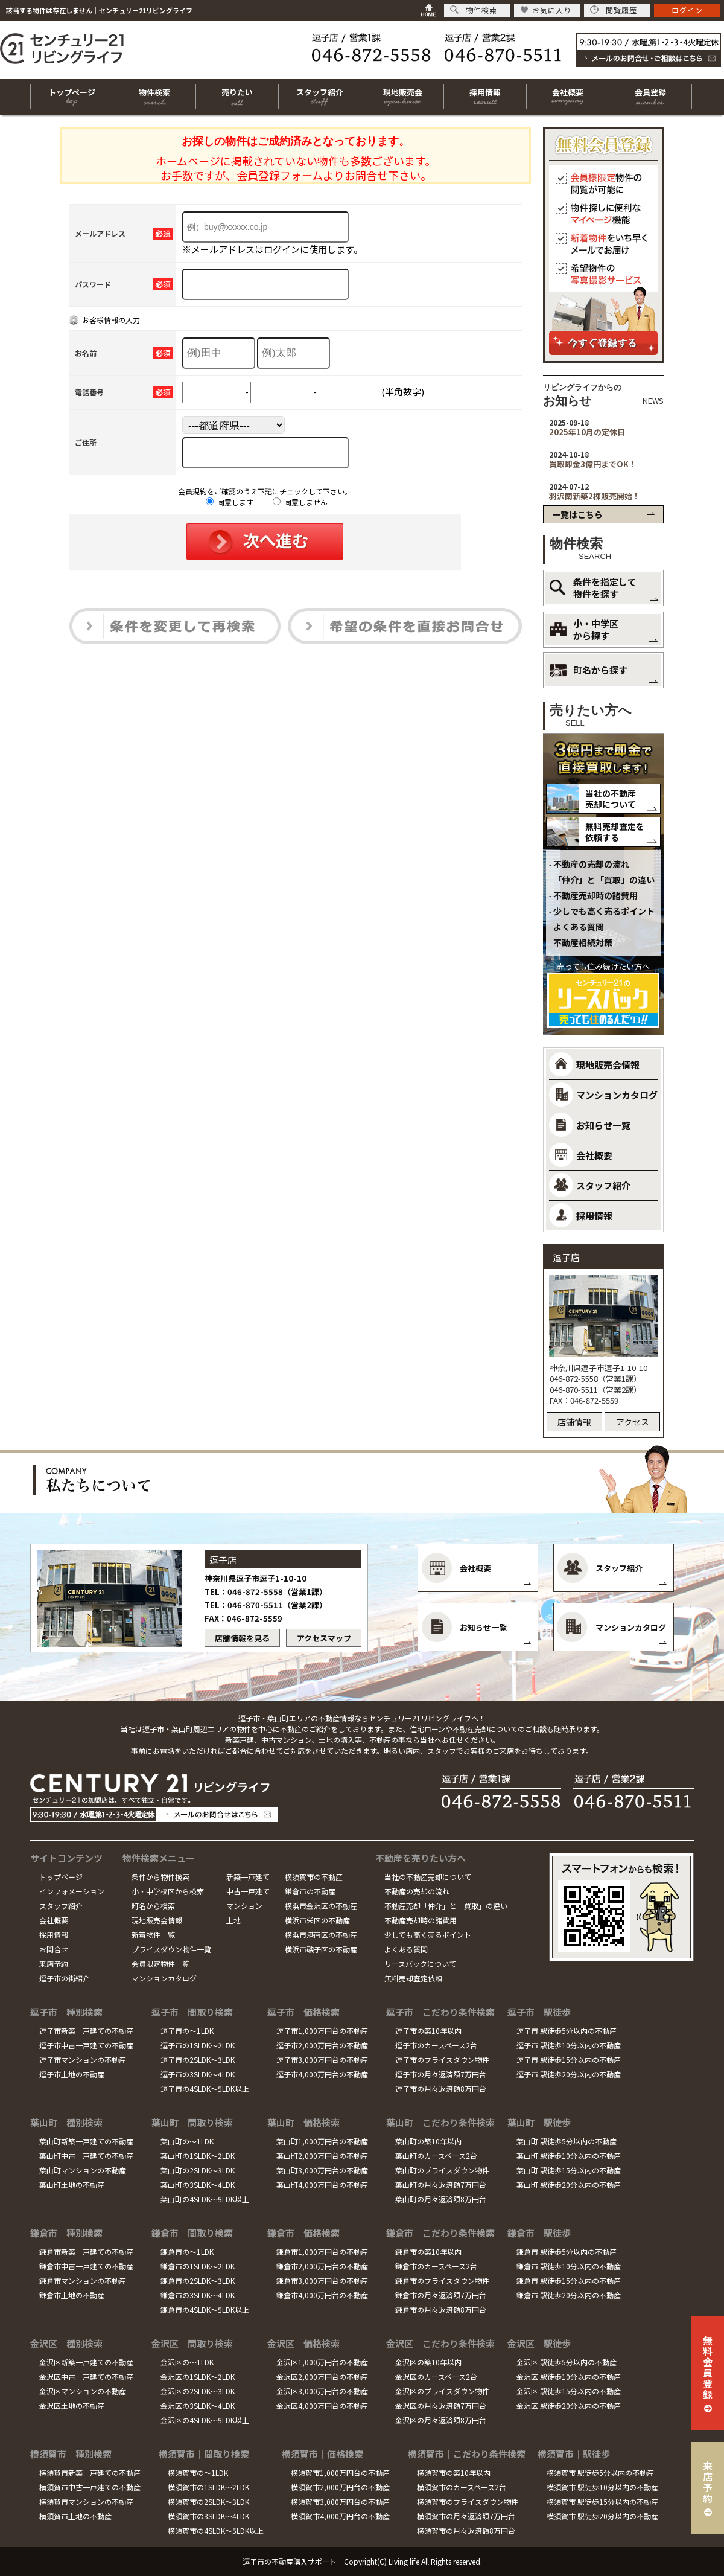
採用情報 (53, 1934)
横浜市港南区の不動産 (321, 1934)
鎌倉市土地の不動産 (71, 2295)
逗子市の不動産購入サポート (290, 2561)
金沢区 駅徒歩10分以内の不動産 (568, 2376)
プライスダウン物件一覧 (171, 1949)
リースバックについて (420, 1963)
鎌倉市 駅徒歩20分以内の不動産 (568, 2295)
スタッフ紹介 (61, 1905)
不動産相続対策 (582, 942)
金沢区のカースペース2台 (436, 2376)
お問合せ (53, 1949)
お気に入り (545, 10)
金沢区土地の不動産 (71, 2405)
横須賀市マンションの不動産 (86, 2501)
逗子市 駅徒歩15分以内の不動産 (568, 2059)
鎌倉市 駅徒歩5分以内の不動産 (566, 2251)
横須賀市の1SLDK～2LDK (208, 2487)
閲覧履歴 (613, 10)
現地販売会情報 (157, 1920)
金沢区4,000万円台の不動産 (322, 2405)
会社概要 (53, 1920)
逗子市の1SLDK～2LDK (197, 2045)
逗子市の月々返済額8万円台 (440, 2088)
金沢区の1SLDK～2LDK (197, 2376)
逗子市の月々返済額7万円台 (440, 2074)
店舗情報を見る (242, 1638)
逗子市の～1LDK (187, 2030)
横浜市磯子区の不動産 (321, 1949)
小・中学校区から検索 (168, 1891)
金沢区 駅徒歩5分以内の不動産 (566, 2362)
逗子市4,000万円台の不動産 (322, 2074)
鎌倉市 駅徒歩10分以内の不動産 (568, 2266)
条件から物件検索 (160, 1876)
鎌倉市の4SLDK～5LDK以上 (204, 2309)
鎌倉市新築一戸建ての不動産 (86, 2251)
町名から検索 (153, 1905)
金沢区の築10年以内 (428, 2362)
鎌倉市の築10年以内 (428, 2251)
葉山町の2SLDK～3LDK (197, 2170)
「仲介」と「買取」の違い (604, 880)
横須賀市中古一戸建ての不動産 (90, 2487)
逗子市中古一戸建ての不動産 (86, 2045)
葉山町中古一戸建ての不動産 (86, 2155)
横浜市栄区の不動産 (317, 1920)
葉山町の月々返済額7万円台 (440, 2184)
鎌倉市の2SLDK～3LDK (197, 2280)
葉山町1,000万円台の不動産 (322, 2141)
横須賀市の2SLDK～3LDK (208, 2501)
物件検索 (473, 10)
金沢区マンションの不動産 (82, 2391)
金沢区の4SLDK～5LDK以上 (204, 2420)
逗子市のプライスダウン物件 (442, 2059)
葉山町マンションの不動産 (82, 2170)
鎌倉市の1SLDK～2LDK (197, 2266)
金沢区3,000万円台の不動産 (322, 2391)
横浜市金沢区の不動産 (321, 1905)
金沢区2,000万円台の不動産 (322, 2376)
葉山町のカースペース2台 (436, 2155)
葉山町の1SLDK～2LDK (197, 2155)
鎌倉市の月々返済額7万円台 (440, 2295)
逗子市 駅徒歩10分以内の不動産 (568, 2045)
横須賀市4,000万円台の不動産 (340, 2516)
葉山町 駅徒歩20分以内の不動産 (568, 2184)
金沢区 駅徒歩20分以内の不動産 (568, 2405)
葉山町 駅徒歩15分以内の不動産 (568, 2170)
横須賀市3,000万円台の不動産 (340, 2501)
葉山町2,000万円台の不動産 (322, 2155)
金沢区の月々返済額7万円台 (440, 2405)
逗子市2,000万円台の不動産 (322, 2045)
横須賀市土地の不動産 (75, 2516)
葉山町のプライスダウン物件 (442, 2170)
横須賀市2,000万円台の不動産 (340, 2487)
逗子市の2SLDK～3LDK (197, 2059)
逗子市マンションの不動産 (82, 2059)
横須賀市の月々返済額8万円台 (466, 2530)
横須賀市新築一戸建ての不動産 (90, 2472)
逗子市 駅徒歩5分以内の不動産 (566, 2030)
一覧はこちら (577, 514)
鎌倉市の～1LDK (187, 2251)
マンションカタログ (164, 1978)
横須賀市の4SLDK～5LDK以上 (216, 2530)
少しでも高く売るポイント (604, 911)
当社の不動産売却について (610, 798)
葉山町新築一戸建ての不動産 (86, 2141)
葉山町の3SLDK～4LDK (197, 2184)
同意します (229, 502)
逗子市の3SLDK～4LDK (197, 2074)
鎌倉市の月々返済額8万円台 (440, 2309)
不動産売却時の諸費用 (595, 895)
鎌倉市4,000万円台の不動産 (322, 2295)
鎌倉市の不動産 (310, 1891)
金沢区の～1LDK (187, 2362)
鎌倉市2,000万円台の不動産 (322, 2266)
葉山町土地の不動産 (71, 2184)
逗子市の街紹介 (64, 1978)
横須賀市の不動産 (314, 1876)
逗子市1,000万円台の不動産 (322, 2030)
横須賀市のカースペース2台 (461, 2487)
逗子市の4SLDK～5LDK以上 (204, 2088)
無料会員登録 (708, 2367)
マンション (244, 1905)
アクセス (632, 1422)
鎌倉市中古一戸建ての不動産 (86, 2266)
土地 (233, 1920)
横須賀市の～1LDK (198, 2472)
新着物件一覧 (153, 1934)
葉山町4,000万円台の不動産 (322, 2184)
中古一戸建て (248, 1891)
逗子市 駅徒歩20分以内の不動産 (568, 2074)
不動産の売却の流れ (591, 864)
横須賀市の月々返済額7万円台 (466, 2516)
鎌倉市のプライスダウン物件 (442, 2280)
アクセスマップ (324, 1638)
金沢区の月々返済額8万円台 (440, 2420)
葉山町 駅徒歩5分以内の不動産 (566, 2141)
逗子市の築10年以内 (428, 2030)
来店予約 (53, 1963)
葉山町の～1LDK (187, 2141)
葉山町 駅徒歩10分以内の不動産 (568, 2155)
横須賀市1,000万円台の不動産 (340, 2472)
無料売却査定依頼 (413, 1978)
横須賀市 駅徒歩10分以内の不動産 (602, 2487)
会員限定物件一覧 (160, 1963)
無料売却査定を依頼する (614, 831)
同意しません (300, 502)
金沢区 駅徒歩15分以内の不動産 (568, 2391)
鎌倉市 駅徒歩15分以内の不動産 (568, 2280)
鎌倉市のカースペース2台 (436, 2266)
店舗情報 (574, 1422)
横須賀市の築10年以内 (454, 2472)
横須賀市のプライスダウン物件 (467, 2501)
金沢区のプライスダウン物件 (442, 2391)
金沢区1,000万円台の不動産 (322, 2362)
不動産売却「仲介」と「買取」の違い (445, 1905)
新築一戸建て (248, 1876)
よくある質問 (578, 927)
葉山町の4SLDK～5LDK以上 (204, 2199)
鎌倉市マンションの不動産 (82, 2280)
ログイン (687, 10)
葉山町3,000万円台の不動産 (322, 2170)
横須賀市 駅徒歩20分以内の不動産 (602, 2516)
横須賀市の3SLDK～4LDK (208, 2516)
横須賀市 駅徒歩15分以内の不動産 (602, 2501)
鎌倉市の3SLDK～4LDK (197, 2295)
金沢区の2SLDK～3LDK (197, 2391)
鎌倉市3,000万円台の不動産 (322, 2280)
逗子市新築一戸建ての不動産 (86, 2030)
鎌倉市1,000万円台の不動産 (322, 2251)
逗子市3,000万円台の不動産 (322, 2059)
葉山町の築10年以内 (428, 2141)
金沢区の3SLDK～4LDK (197, 2405)
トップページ (61, 1876)
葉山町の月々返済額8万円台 (440, 2199)
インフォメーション (71, 1891)
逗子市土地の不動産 (71, 2074)
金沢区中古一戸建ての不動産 (86, 2376)
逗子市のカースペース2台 (436, 2045)
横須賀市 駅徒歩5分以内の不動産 (600, 2472)
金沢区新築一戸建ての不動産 (86, 2362)
